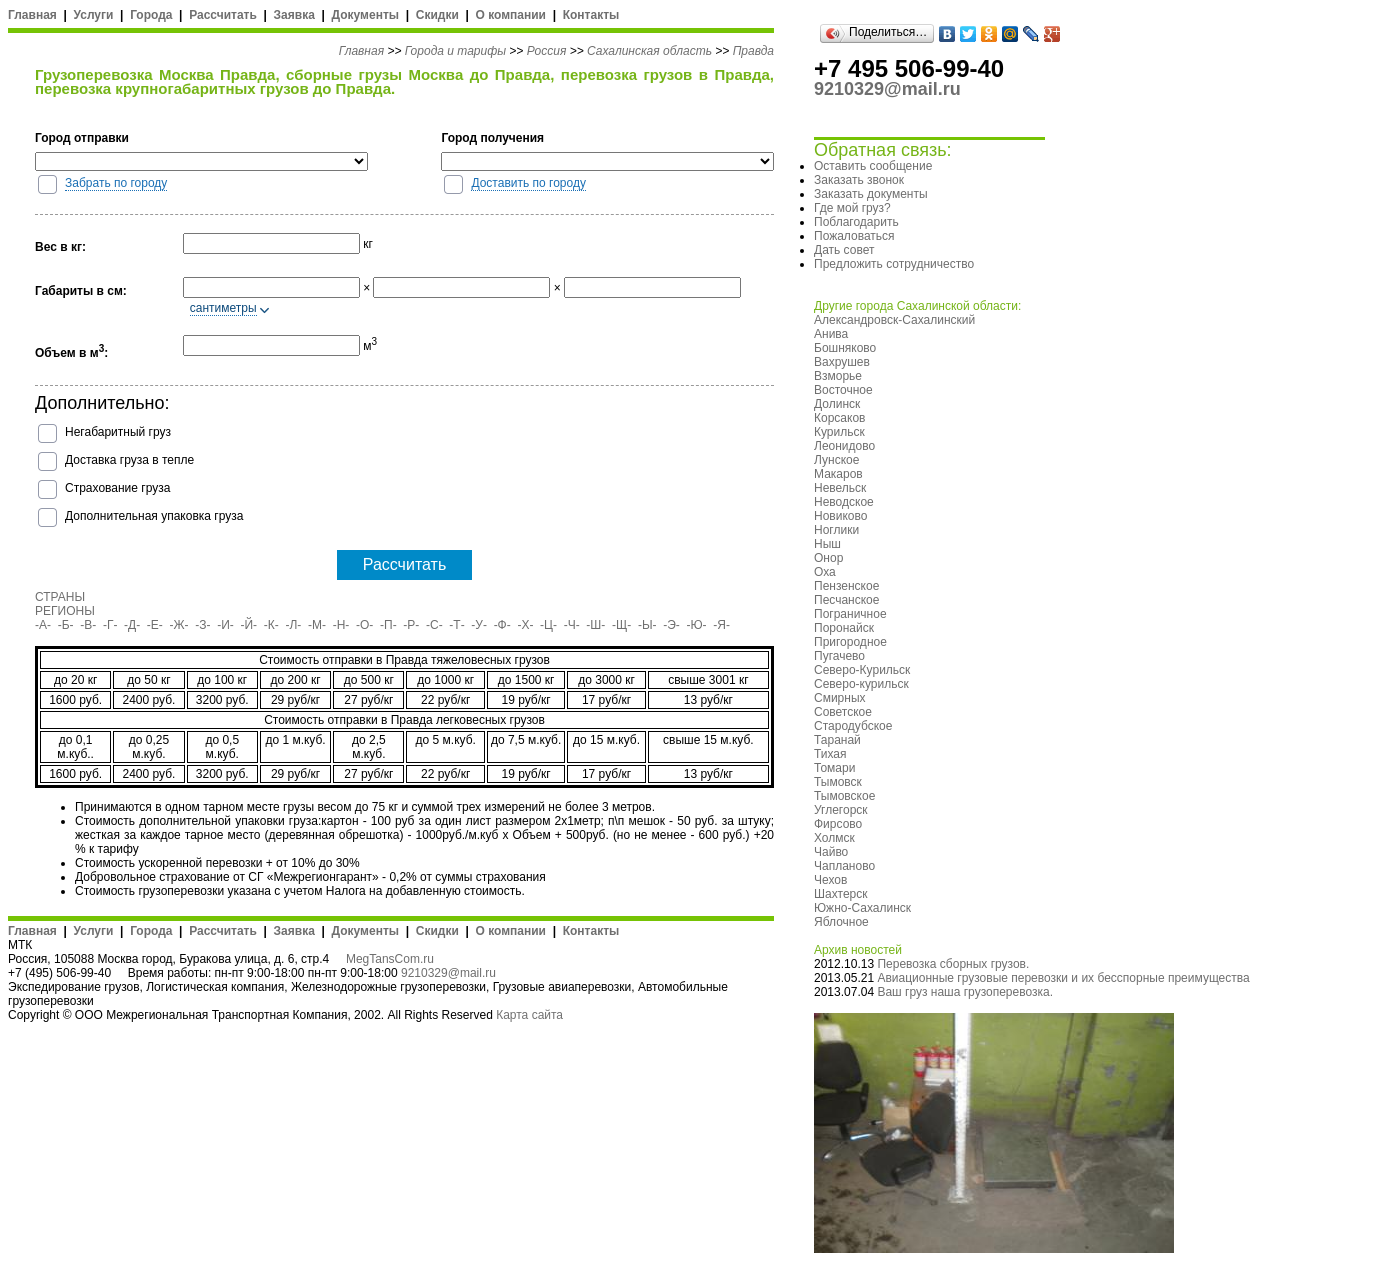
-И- (225, 625)
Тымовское (844, 796)
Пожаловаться (854, 236)
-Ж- (179, 625)
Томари (834, 768)
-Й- (249, 625)
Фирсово (838, 824)
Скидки (437, 15)
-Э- (671, 625)
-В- (88, 625)
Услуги (94, 15)
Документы (365, 15)
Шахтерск (841, 894)
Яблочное (841, 922)
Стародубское (853, 726)
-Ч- (572, 625)
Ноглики (836, 530)
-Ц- (548, 625)
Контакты (591, 15)
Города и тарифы (455, 51)
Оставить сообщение (873, 166)
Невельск (840, 488)
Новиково (840, 516)
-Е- (155, 625)
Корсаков (839, 418)
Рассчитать (223, 15)
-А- (43, 625)
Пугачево (839, 656)
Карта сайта (529, 1015)
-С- (434, 625)
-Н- (341, 625)
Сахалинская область (649, 51)
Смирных (840, 698)
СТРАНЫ (60, 597)
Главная (32, 15)
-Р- (411, 625)
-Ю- (697, 625)
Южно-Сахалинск (862, 908)
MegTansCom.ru (390, 959)
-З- (202, 625)
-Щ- (621, 625)
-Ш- (595, 625)
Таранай (837, 740)
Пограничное (850, 614)
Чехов (830, 880)
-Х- (525, 625)
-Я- (721, 625)
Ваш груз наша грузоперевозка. (965, 992)
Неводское (844, 502)
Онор (828, 558)
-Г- (110, 625)
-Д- (132, 625)
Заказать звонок (859, 180)
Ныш (827, 544)
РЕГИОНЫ (65, 611)
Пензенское (846, 586)
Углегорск (841, 810)
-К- (271, 625)
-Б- (66, 625)
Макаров (838, 474)
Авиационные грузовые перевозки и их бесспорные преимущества (1063, 978)
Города (151, 15)
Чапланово (844, 866)
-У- (479, 625)
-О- (364, 625)
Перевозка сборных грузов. (953, 964)
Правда (753, 51)
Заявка (294, 15)
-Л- (293, 625)
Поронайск (844, 628)
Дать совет (844, 250)
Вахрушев (842, 362)
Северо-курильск (861, 684)
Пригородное (850, 642)
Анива (831, 334)
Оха (825, 572)
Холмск (834, 838)
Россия (547, 51)
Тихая (830, 754)
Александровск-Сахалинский (894, 320)
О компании (510, 15)
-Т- (456, 625)
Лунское (836, 460)
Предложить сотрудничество (894, 264)
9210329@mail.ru (448, 973)
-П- (388, 625)
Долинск (837, 404)
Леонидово (844, 446)
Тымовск (838, 782)
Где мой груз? (852, 208)
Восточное (843, 390)
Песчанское (846, 600)
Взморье (838, 376)
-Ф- (502, 625)
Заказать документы (871, 194)
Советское (843, 712)
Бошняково (845, 348)
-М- (317, 625)
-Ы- (647, 625)
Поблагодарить (856, 222)
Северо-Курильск (862, 670)
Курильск (839, 432)
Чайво (831, 852)
